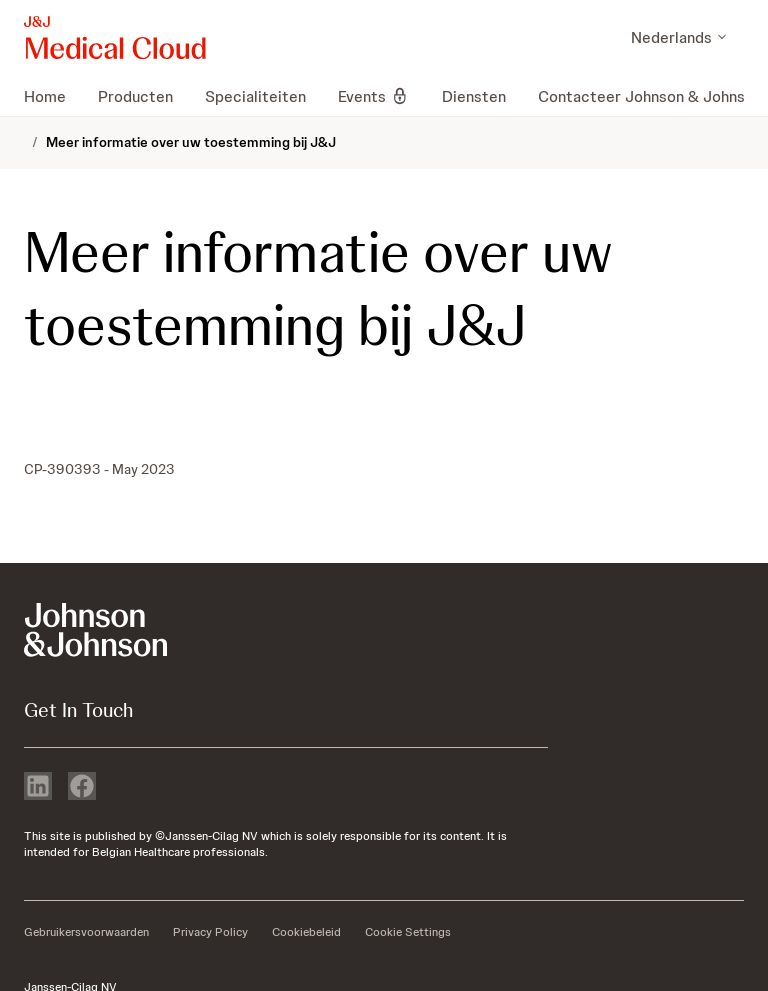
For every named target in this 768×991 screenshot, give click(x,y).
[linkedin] (38, 788)
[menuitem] (53, 96)
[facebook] (82, 788)
